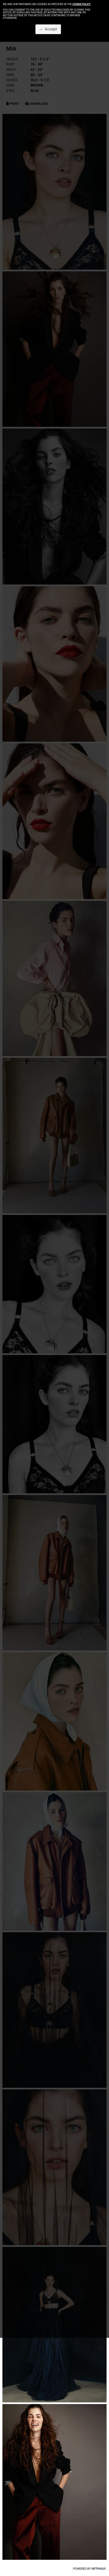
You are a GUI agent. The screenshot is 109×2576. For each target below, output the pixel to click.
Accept (48, 29)
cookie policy (81, 4)
